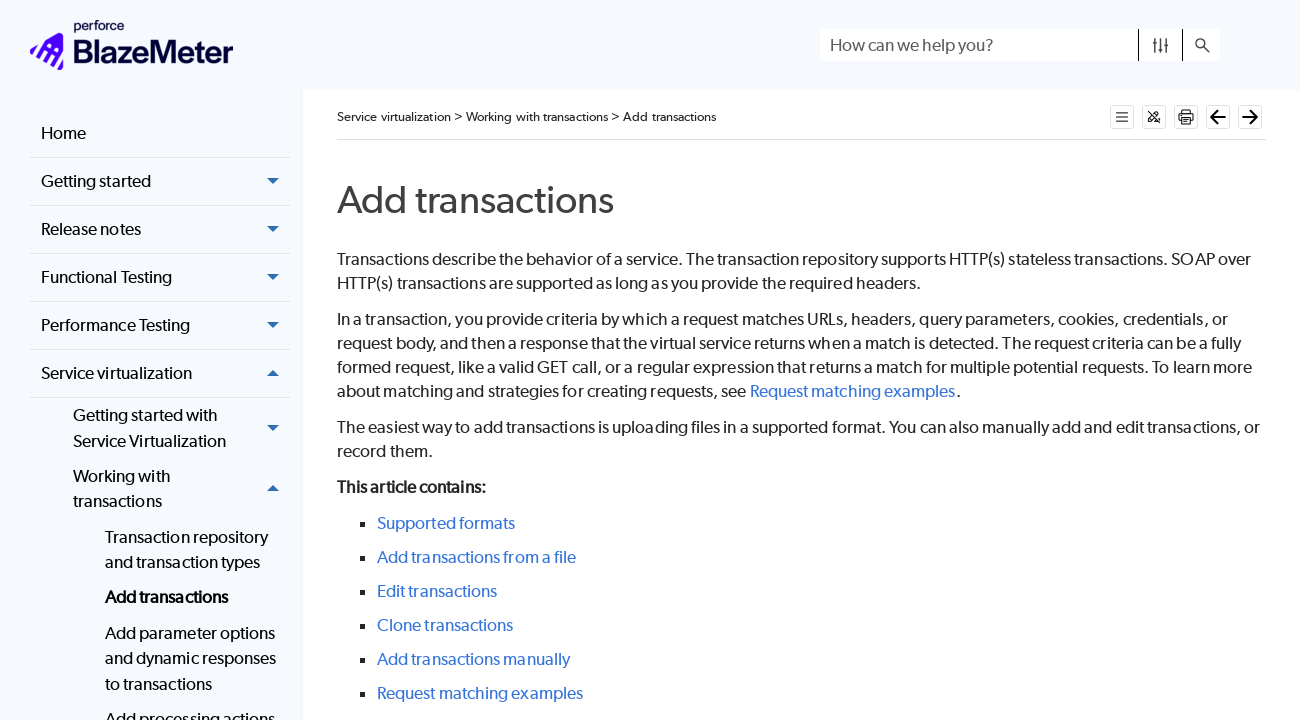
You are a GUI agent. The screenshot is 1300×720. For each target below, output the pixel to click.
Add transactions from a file (476, 557)
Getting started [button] (165, 181)
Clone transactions (445, 625)
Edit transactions (437, 591)
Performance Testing (165, 325)
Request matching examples (853, 391)
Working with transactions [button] (181, 489)
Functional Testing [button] (165, 277)
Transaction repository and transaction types (187, 550)
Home (63, 133)
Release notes (165, 229)
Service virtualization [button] (165, 373)
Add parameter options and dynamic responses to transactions (191, 658)
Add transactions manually (473, 659)
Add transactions (166, 597)
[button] (1160, 45)
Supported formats (446, 523)
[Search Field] (1020, 45)
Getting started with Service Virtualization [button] (181, 428)
